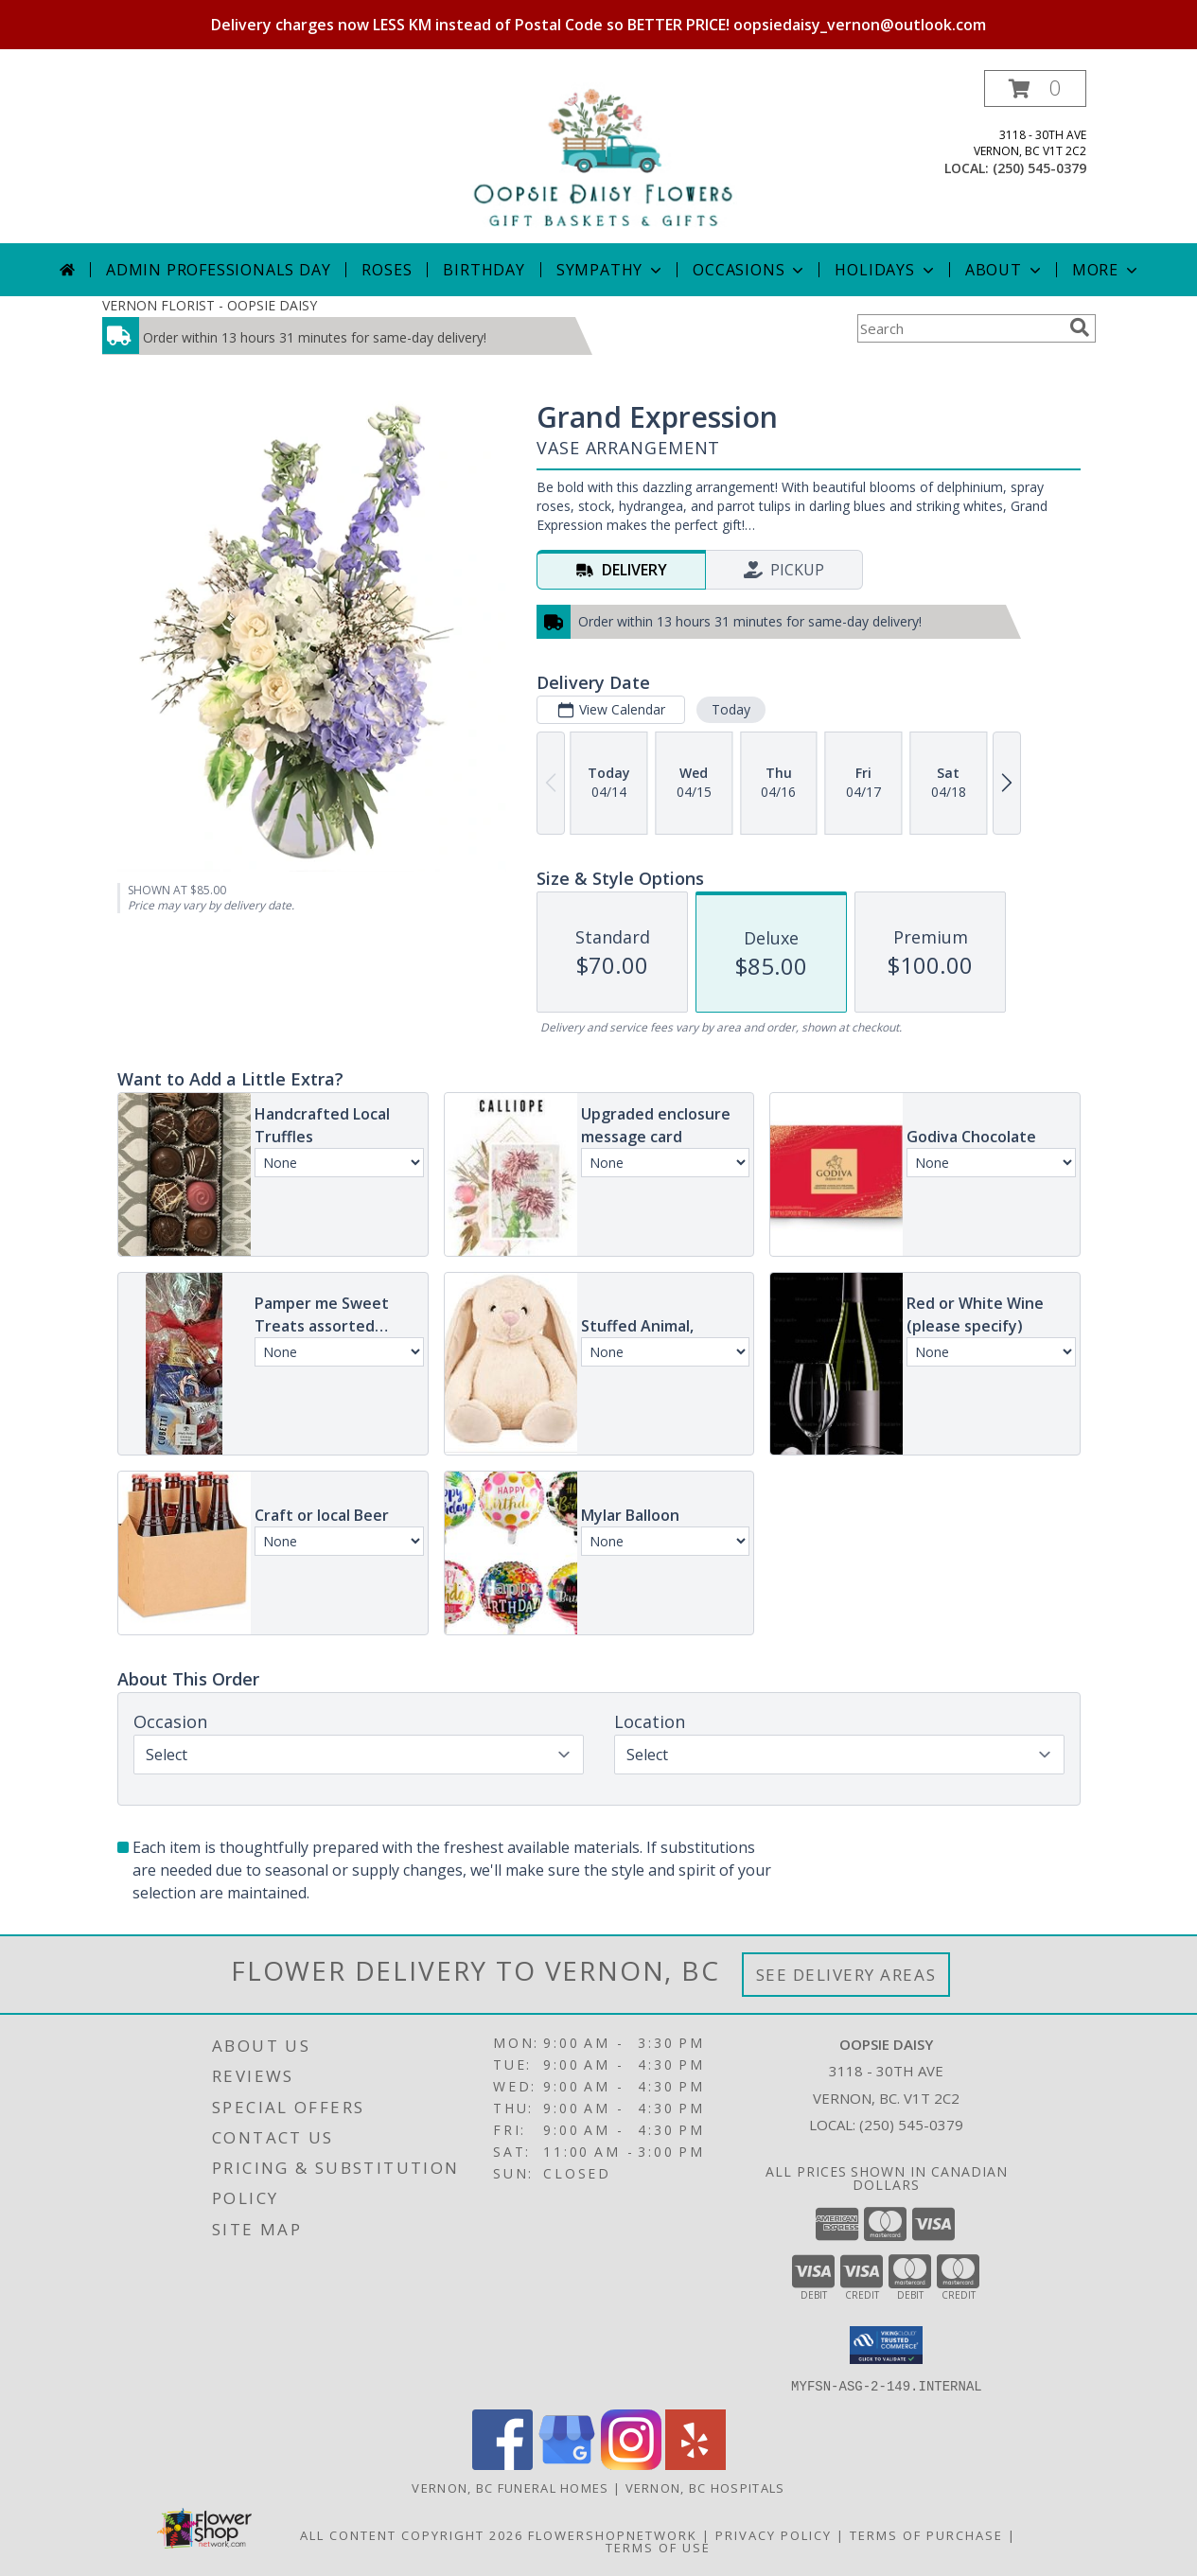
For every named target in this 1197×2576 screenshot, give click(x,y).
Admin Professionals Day (218, 269)
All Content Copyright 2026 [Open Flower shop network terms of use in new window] (411, 2534)
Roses (386, 269)
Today (730, 709)
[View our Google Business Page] (567, 2464)
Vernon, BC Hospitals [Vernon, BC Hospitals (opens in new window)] (705, 2487)
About (1005, 269)
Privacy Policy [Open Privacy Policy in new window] (773, 2534)
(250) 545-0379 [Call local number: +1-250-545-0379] (1039, 168)
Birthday (483, 269)
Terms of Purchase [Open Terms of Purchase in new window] (926, 2534)
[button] (1035, 88)
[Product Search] (959, 328)
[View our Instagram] (631, 2464)
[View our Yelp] (695, 2464)
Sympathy (610, 269)
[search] (1080, 327)
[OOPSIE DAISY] (598, 157)
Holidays (886, 269)
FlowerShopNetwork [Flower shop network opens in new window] (612, 2534)
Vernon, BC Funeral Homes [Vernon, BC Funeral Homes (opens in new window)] (510, 2487)
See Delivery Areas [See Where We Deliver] (846, 1974)
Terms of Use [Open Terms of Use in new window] (658, 2546)
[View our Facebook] (502, 2464)
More (1106, 269)
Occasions (750, 269)
